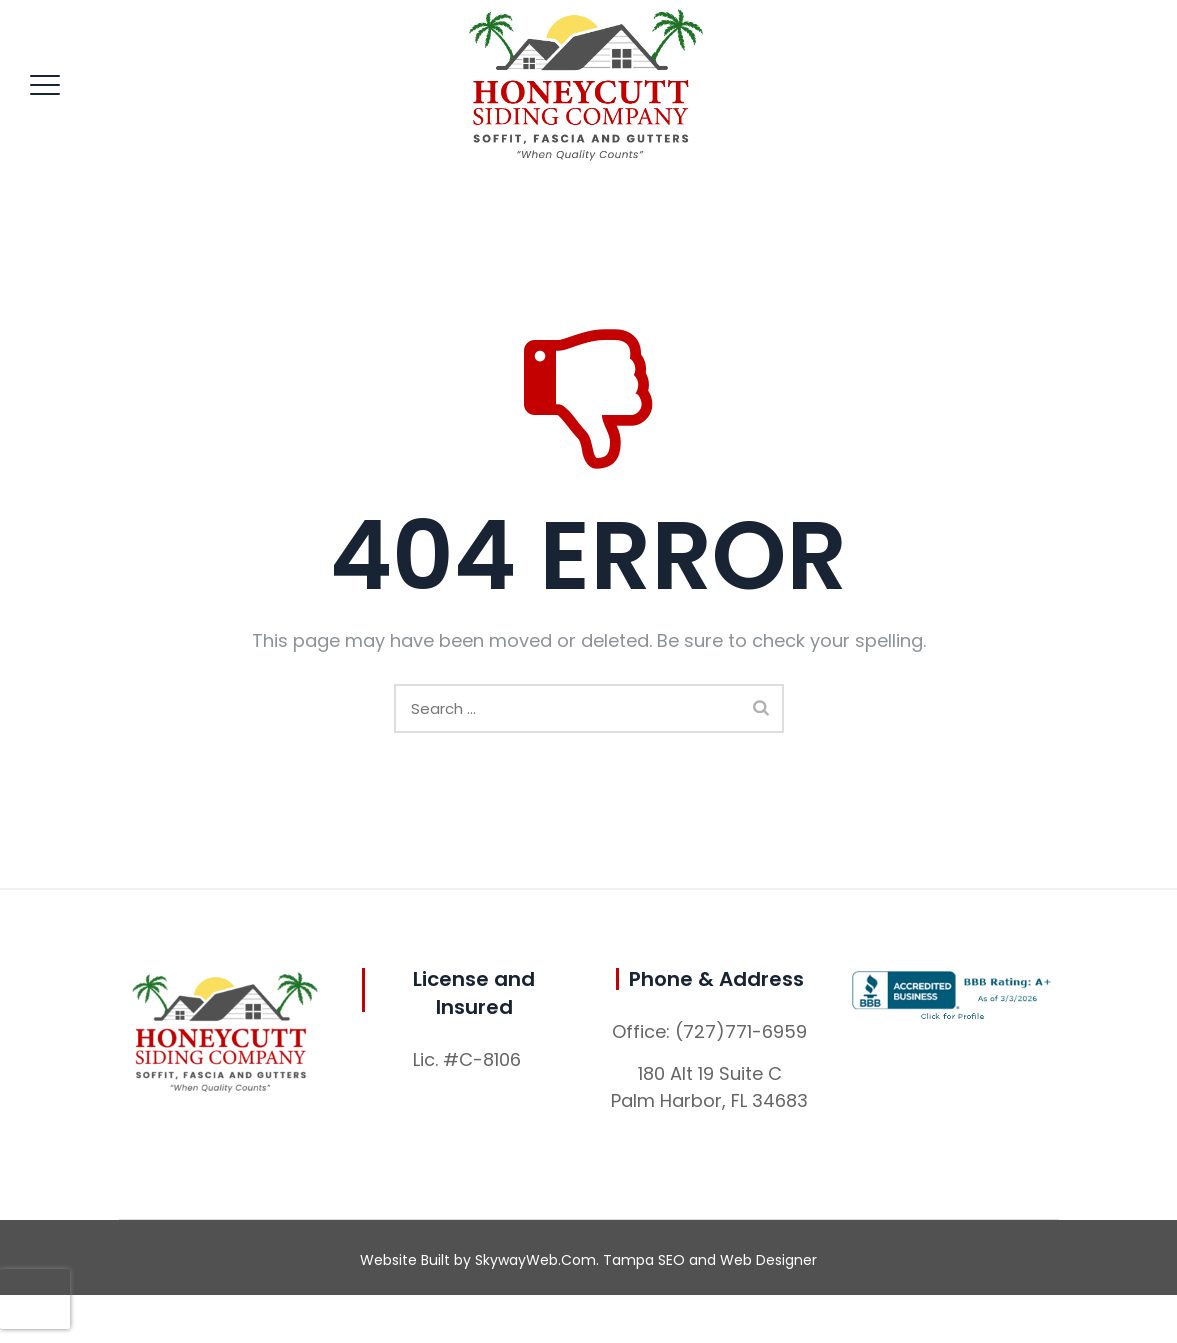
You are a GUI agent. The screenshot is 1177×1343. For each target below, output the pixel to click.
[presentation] (35, 1299)
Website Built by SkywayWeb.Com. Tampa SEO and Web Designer (588, 1260)
